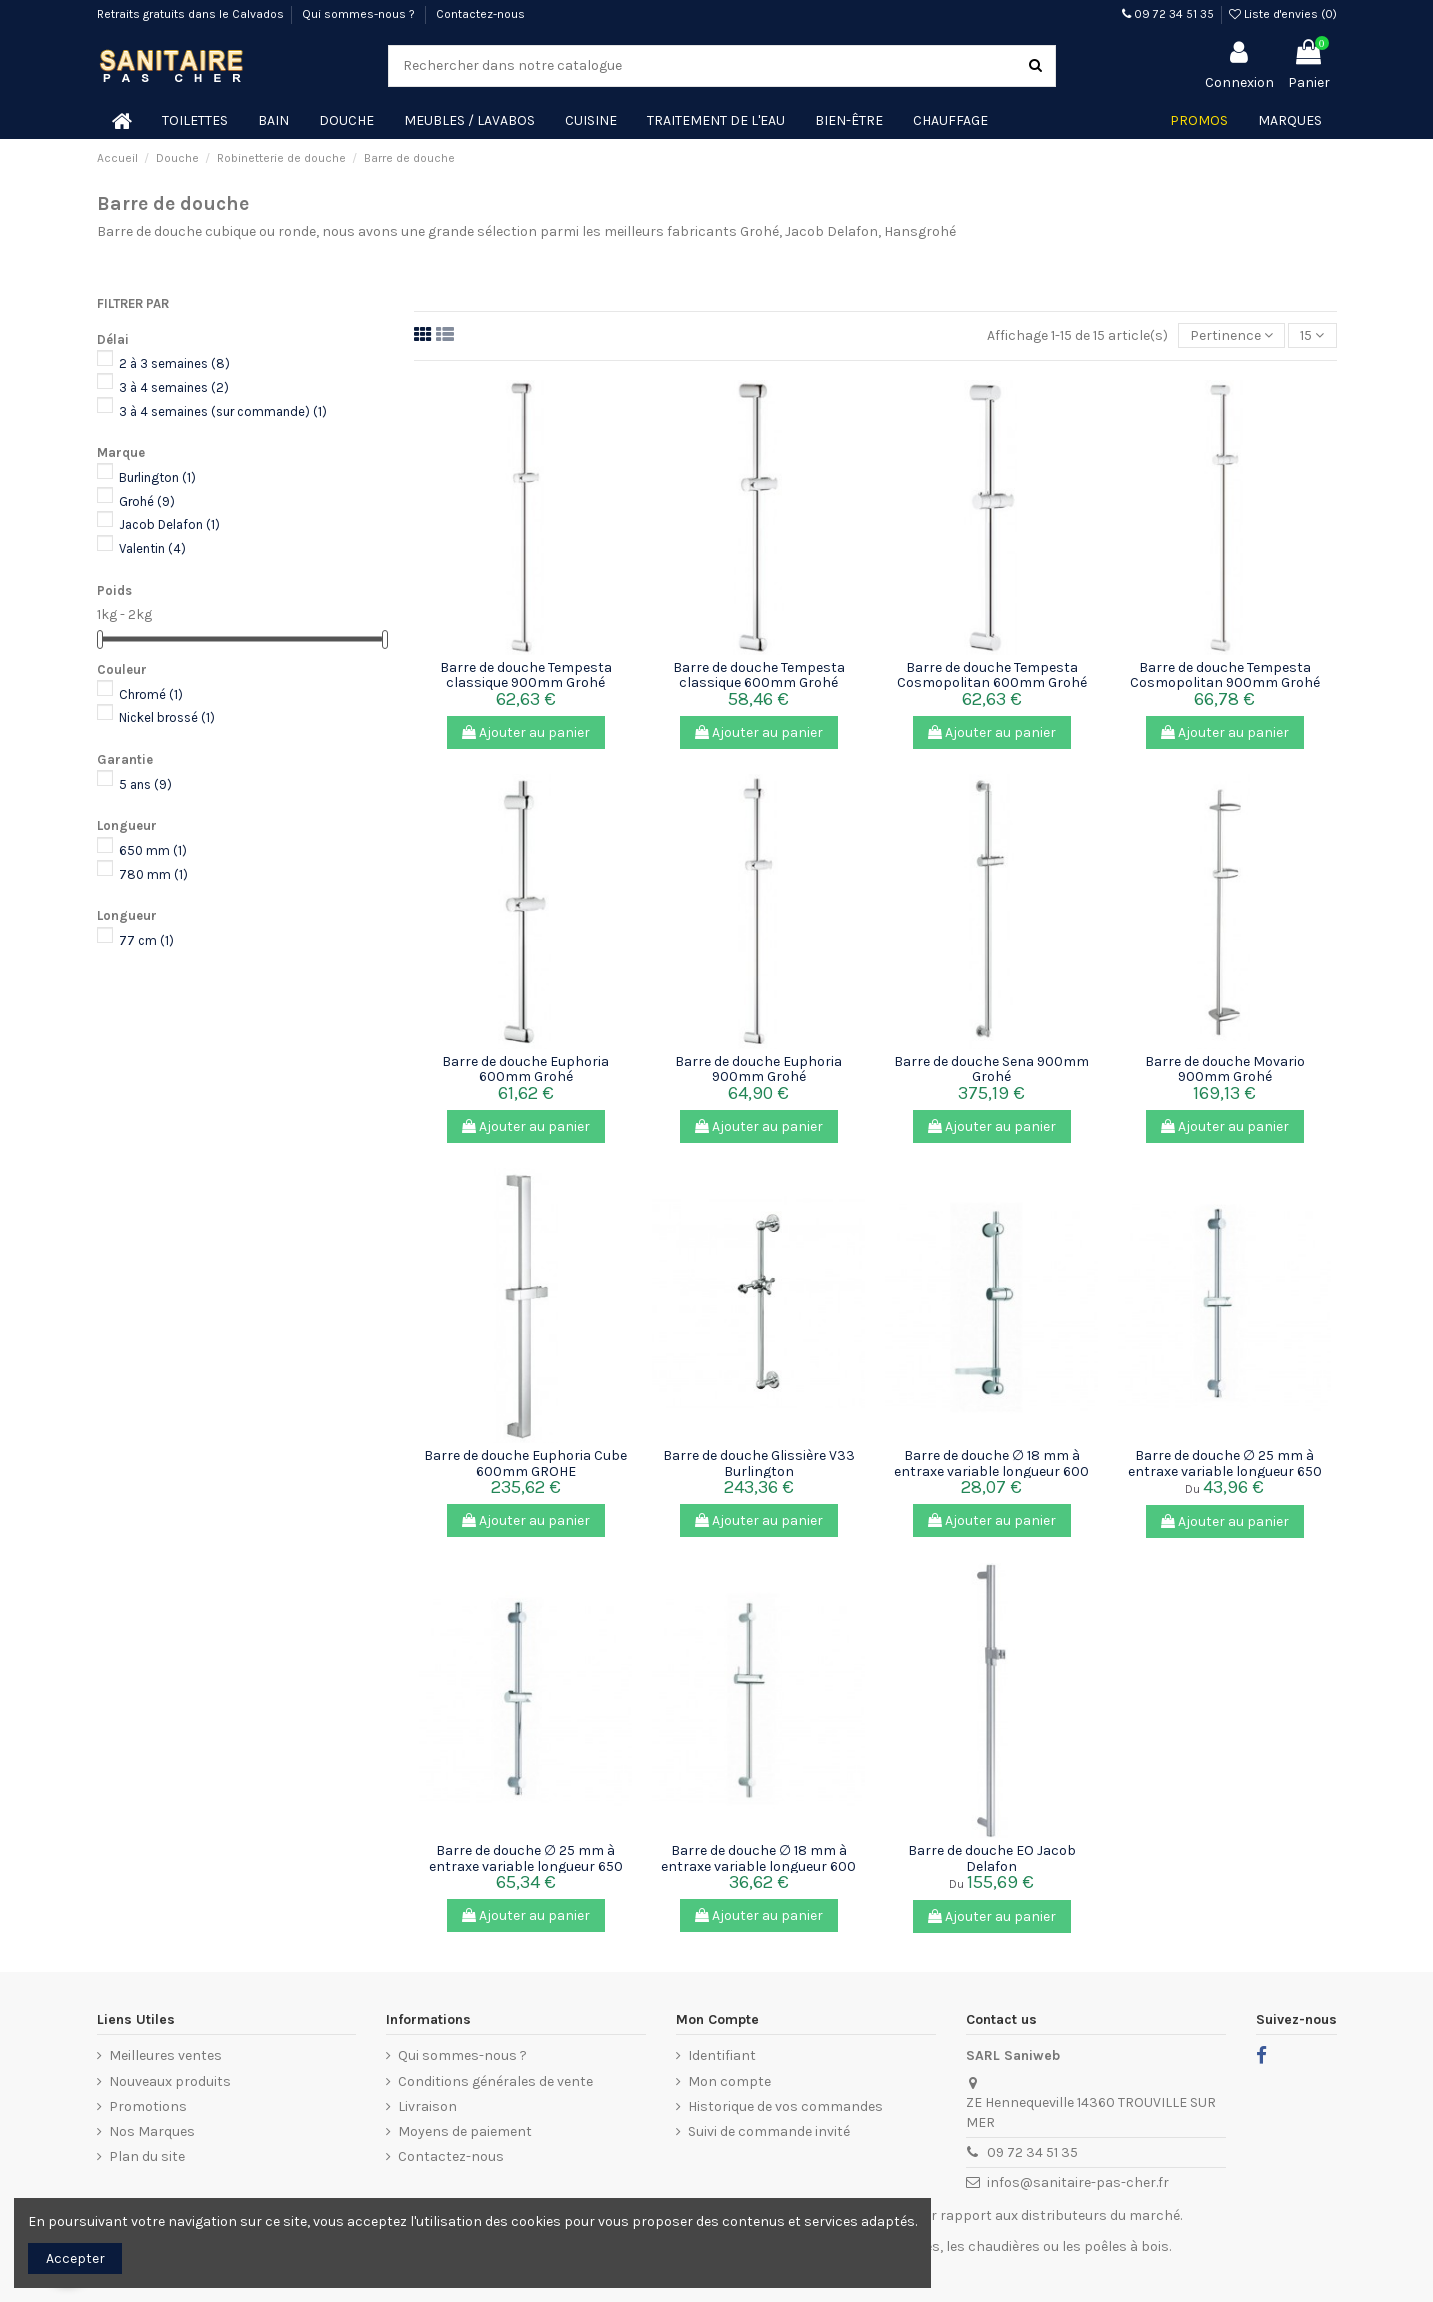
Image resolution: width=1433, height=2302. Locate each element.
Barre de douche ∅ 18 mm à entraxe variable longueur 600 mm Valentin (758, 1866)
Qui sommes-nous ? (360, 14)
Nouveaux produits (170, 2081)
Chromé (151, 694)
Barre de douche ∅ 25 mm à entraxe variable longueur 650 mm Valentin (526, 1866)
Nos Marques (152, 2131)
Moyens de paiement (465, 2131)
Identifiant (722, 2055)
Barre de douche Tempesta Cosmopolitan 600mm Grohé (992, 675)
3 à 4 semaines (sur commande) (223, 411)
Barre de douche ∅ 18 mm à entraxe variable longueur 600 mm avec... (991, 1471)
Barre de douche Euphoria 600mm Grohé (525, 1069)
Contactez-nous (480, 14)
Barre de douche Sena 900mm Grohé (991, 1069)
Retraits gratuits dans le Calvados (190, 14)
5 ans (145, 784)
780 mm (153, 874)
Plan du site (147, 2156)
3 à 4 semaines (174, 387)
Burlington (157, 477)
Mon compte (729, 2081)
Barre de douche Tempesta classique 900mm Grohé (526, 675)
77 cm (146, 940)
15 (1312, 335)
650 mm (153, 850)
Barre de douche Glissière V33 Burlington (759, 1463)
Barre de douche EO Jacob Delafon (992, 1858)
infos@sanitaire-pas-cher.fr (1078, 2182)
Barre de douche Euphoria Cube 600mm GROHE (525, 1463)
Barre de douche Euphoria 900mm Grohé (758, 1069)
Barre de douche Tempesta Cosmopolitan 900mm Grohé (1225, 675)
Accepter (75, 2258)
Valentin (152, 548)
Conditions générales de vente (495, 2081)
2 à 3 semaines (174, 363)
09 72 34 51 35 (1168, 14)
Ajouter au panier (526, 732)
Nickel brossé (167, 717)
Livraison (427, 2106)
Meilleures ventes (165, 2055)
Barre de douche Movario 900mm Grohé (1225, 1069)
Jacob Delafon (169, 524)
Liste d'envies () (1283, 14)
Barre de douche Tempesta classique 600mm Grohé (759, 675)
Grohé (147, 501)
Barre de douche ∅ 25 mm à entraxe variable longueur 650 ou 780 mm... (1225, 1471)
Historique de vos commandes (785, 2106)
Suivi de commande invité (769, 2131)
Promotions (148, 2106)
